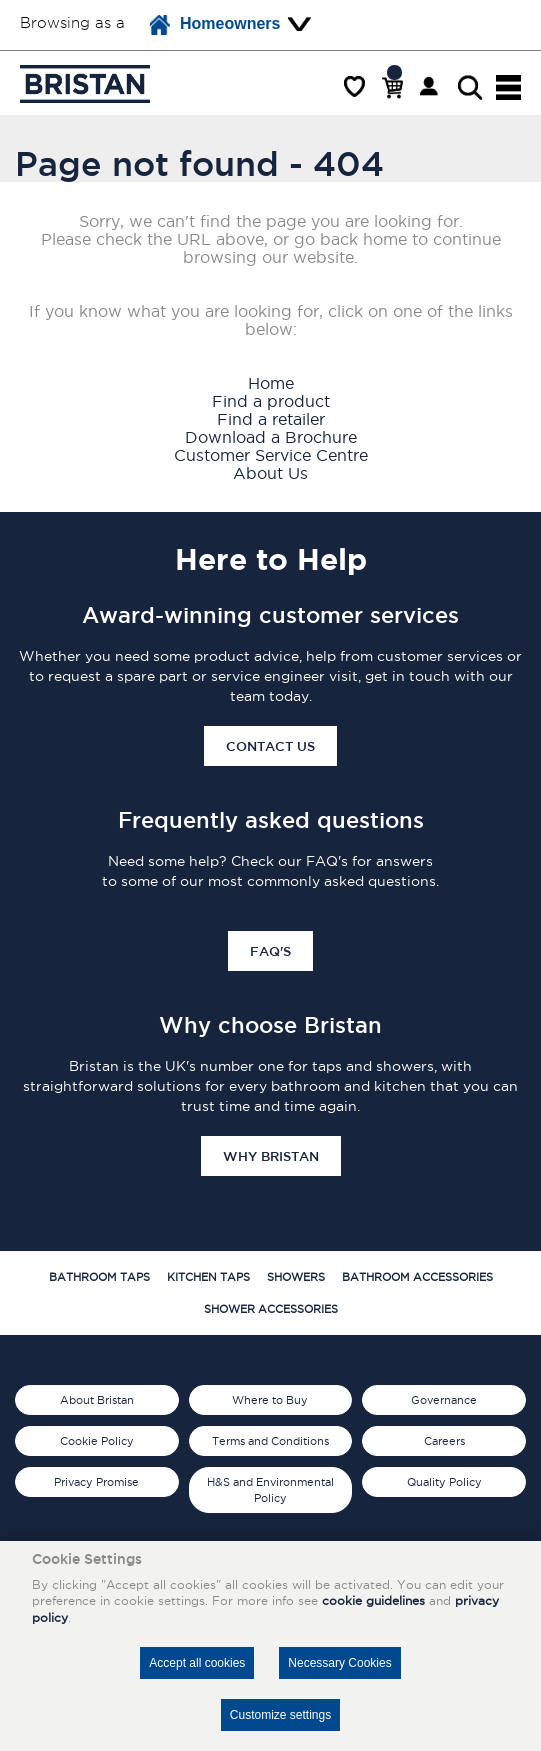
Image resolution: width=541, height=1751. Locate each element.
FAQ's (270, 951)
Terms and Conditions (270, 1441)
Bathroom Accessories (417, 1277)
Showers (296, 1277)
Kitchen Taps (208, 1277)
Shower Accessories (271, 1309)
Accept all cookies (197, 1663)
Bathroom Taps (99, 1277)
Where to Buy (270, 1400)
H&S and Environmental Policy (270, 1490)
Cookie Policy (97, 1441)
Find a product (271, 401)
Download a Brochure (271, 437)
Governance (444, 1400)
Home (271, 383)
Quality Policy (444, 1482)
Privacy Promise (96, 1482)
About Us (270, 473)
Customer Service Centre (271, 455)
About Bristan (97, 1400)
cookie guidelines (373, 1600)
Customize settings (280, 1715)
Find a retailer (271, 419)
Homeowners (215, 25)
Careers (444, 1441)
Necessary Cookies (339, 1663)
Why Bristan (271, 1156)
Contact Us (270, 746)
